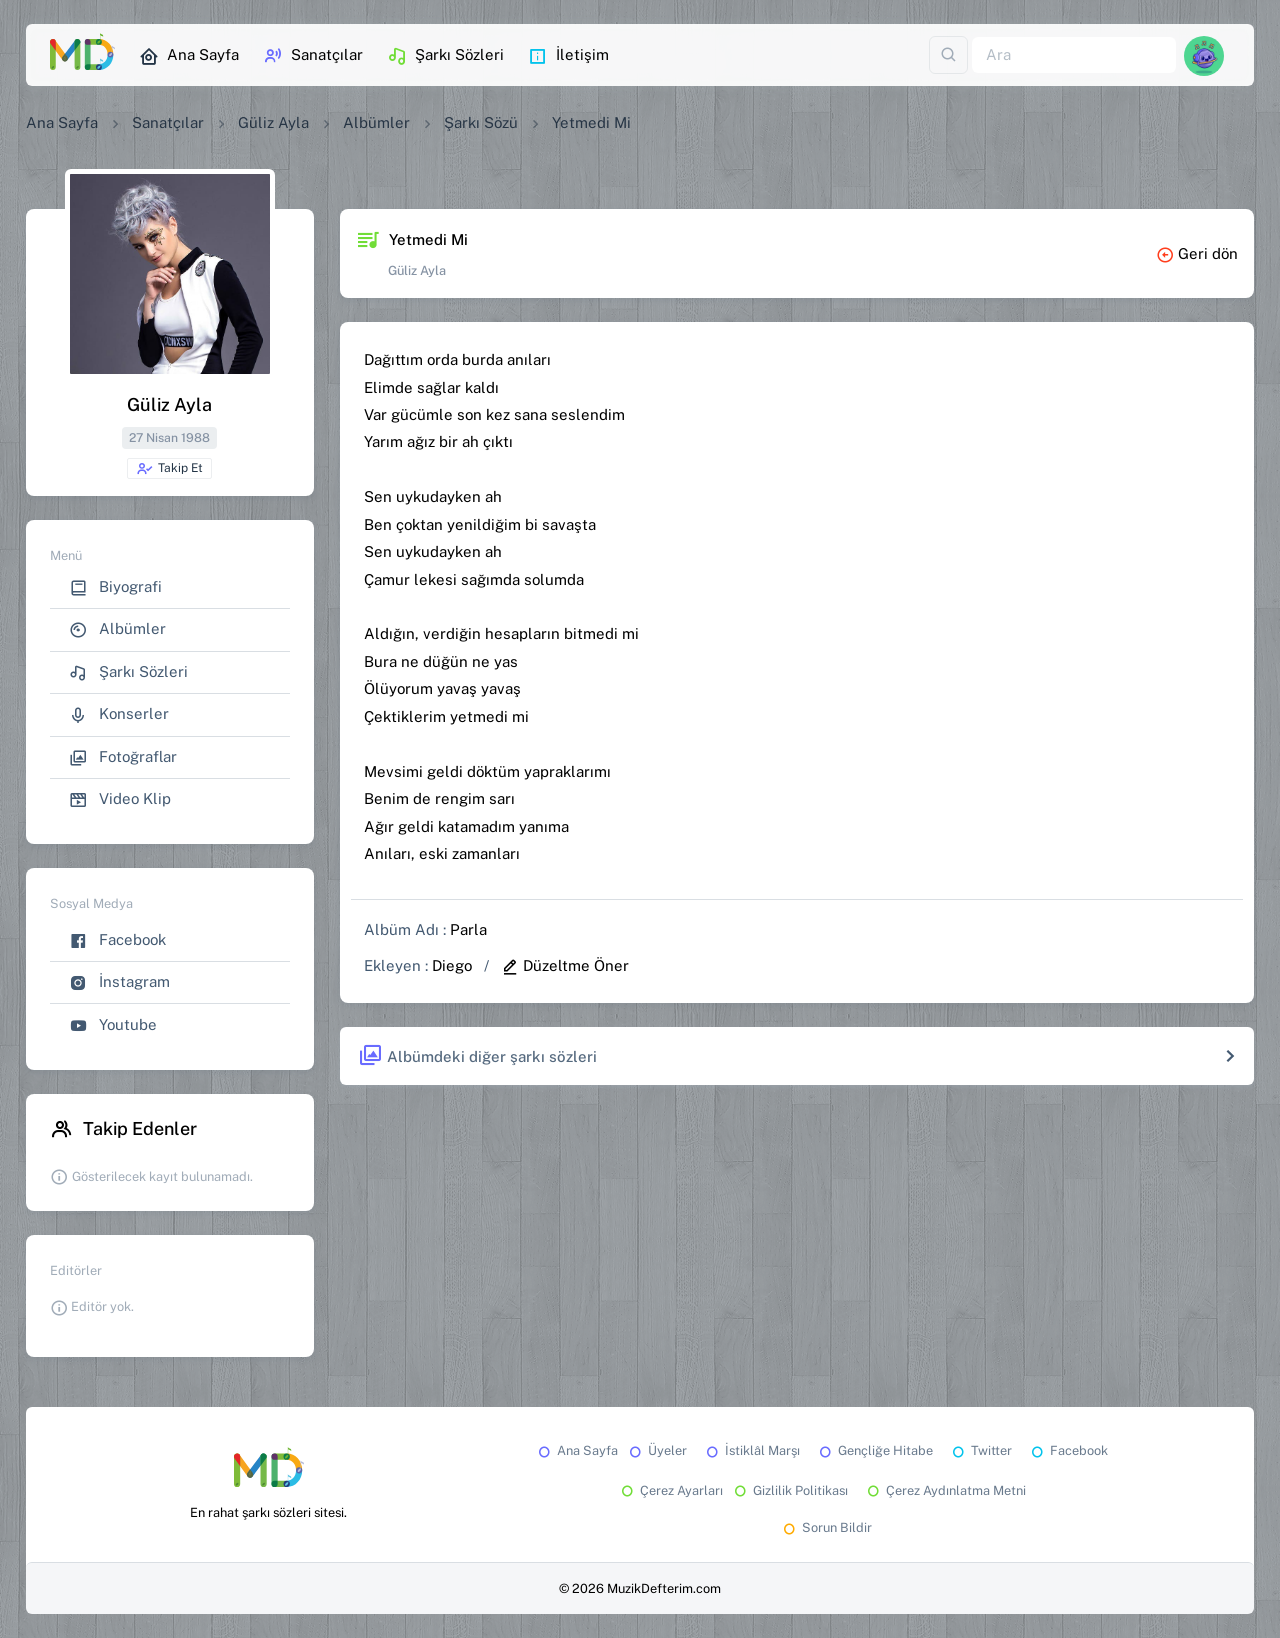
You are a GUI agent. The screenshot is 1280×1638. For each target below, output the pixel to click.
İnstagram (119, 982)
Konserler (119, 714)
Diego (452, 965)
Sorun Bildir (826, 1527)
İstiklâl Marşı (751, 1450)
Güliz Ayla (273, 122)
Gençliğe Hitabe (874, 1450)
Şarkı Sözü (481, 122)
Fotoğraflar (123, 757)
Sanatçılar (313, 56)
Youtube (113, 1025)
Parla (468, 929)
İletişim (568, 56)
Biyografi (115, 587)
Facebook (117, 940)
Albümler (376, 122)
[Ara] (1074, 55)
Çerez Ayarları (670, 1490)
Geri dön (1197, 253)
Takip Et (169, 469)
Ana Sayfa (189, 56)
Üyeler (656, 1450)
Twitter (980, 1450)
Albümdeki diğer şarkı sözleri (477, 1056)
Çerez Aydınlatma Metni (945, 1490)
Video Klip (120, 799)
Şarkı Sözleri (445, 56)
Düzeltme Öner (565, 965)
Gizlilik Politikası (789, 1490)
